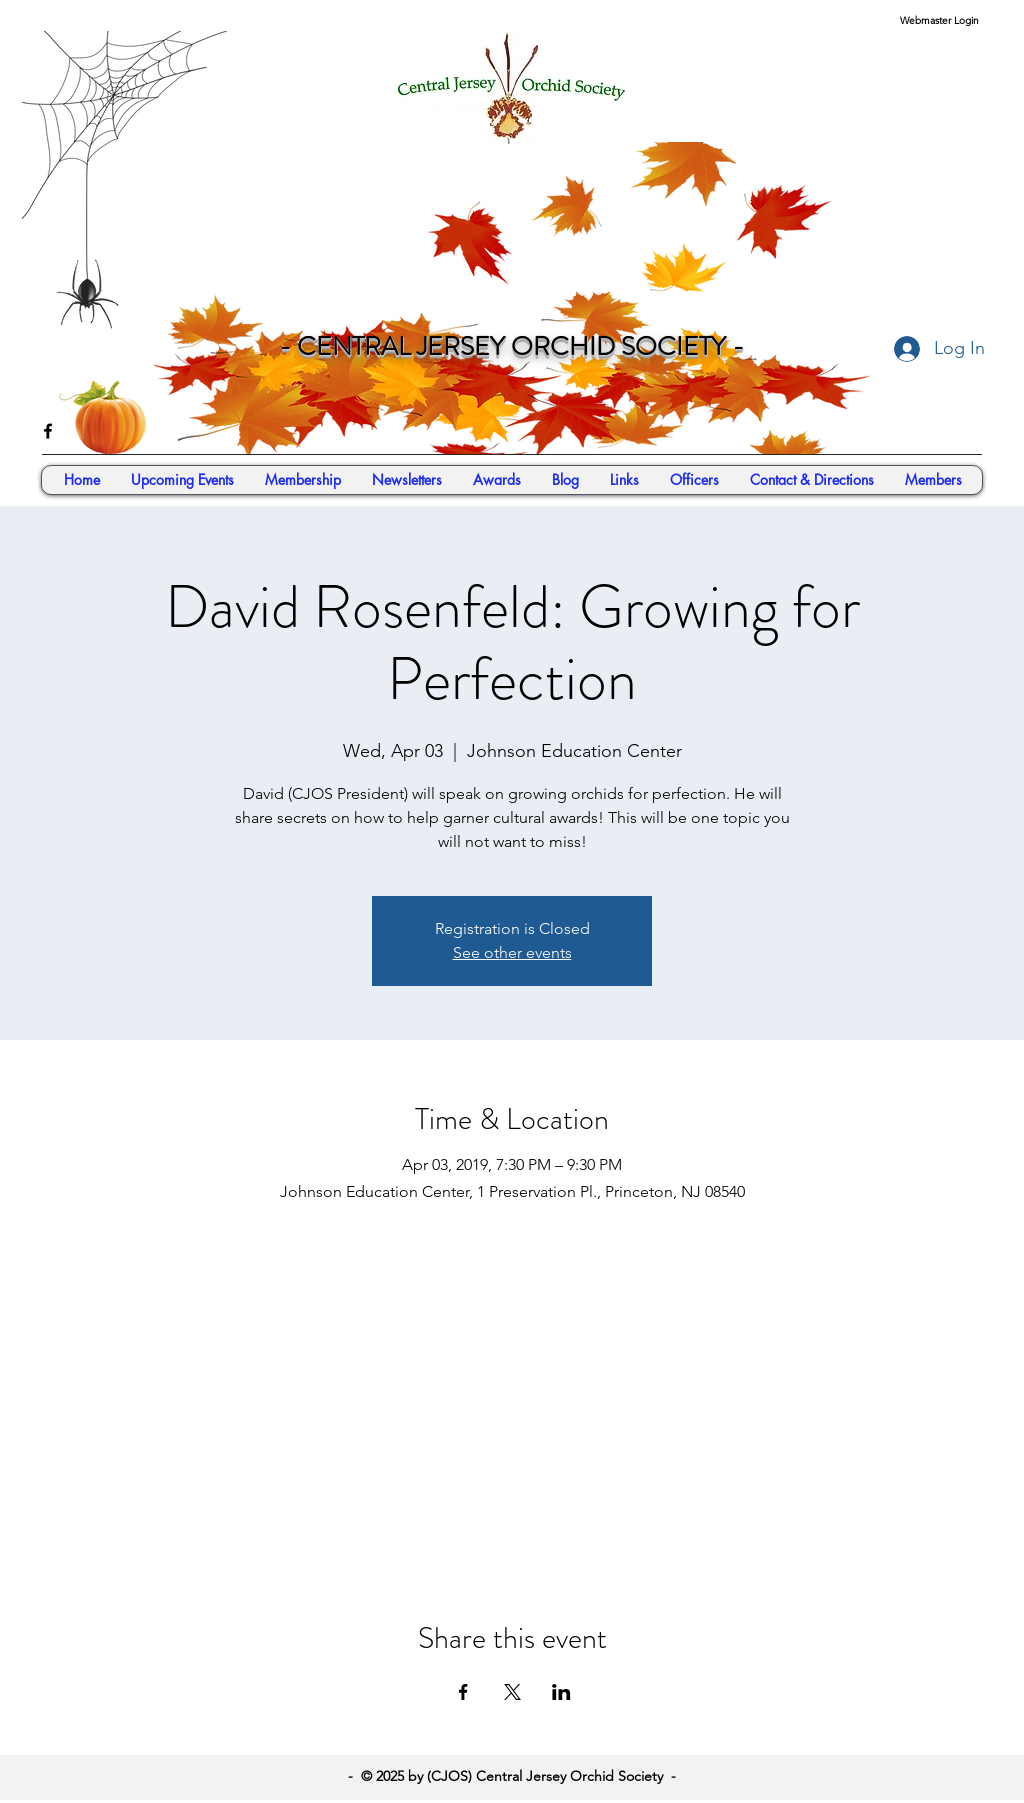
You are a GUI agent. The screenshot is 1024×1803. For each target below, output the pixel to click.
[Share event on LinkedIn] (561, 1692)
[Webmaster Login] (939, 21)
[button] (933, 480)
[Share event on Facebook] (463, 1692)
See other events (512, 952)
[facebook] (48, 431)
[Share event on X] (512, 1692)
